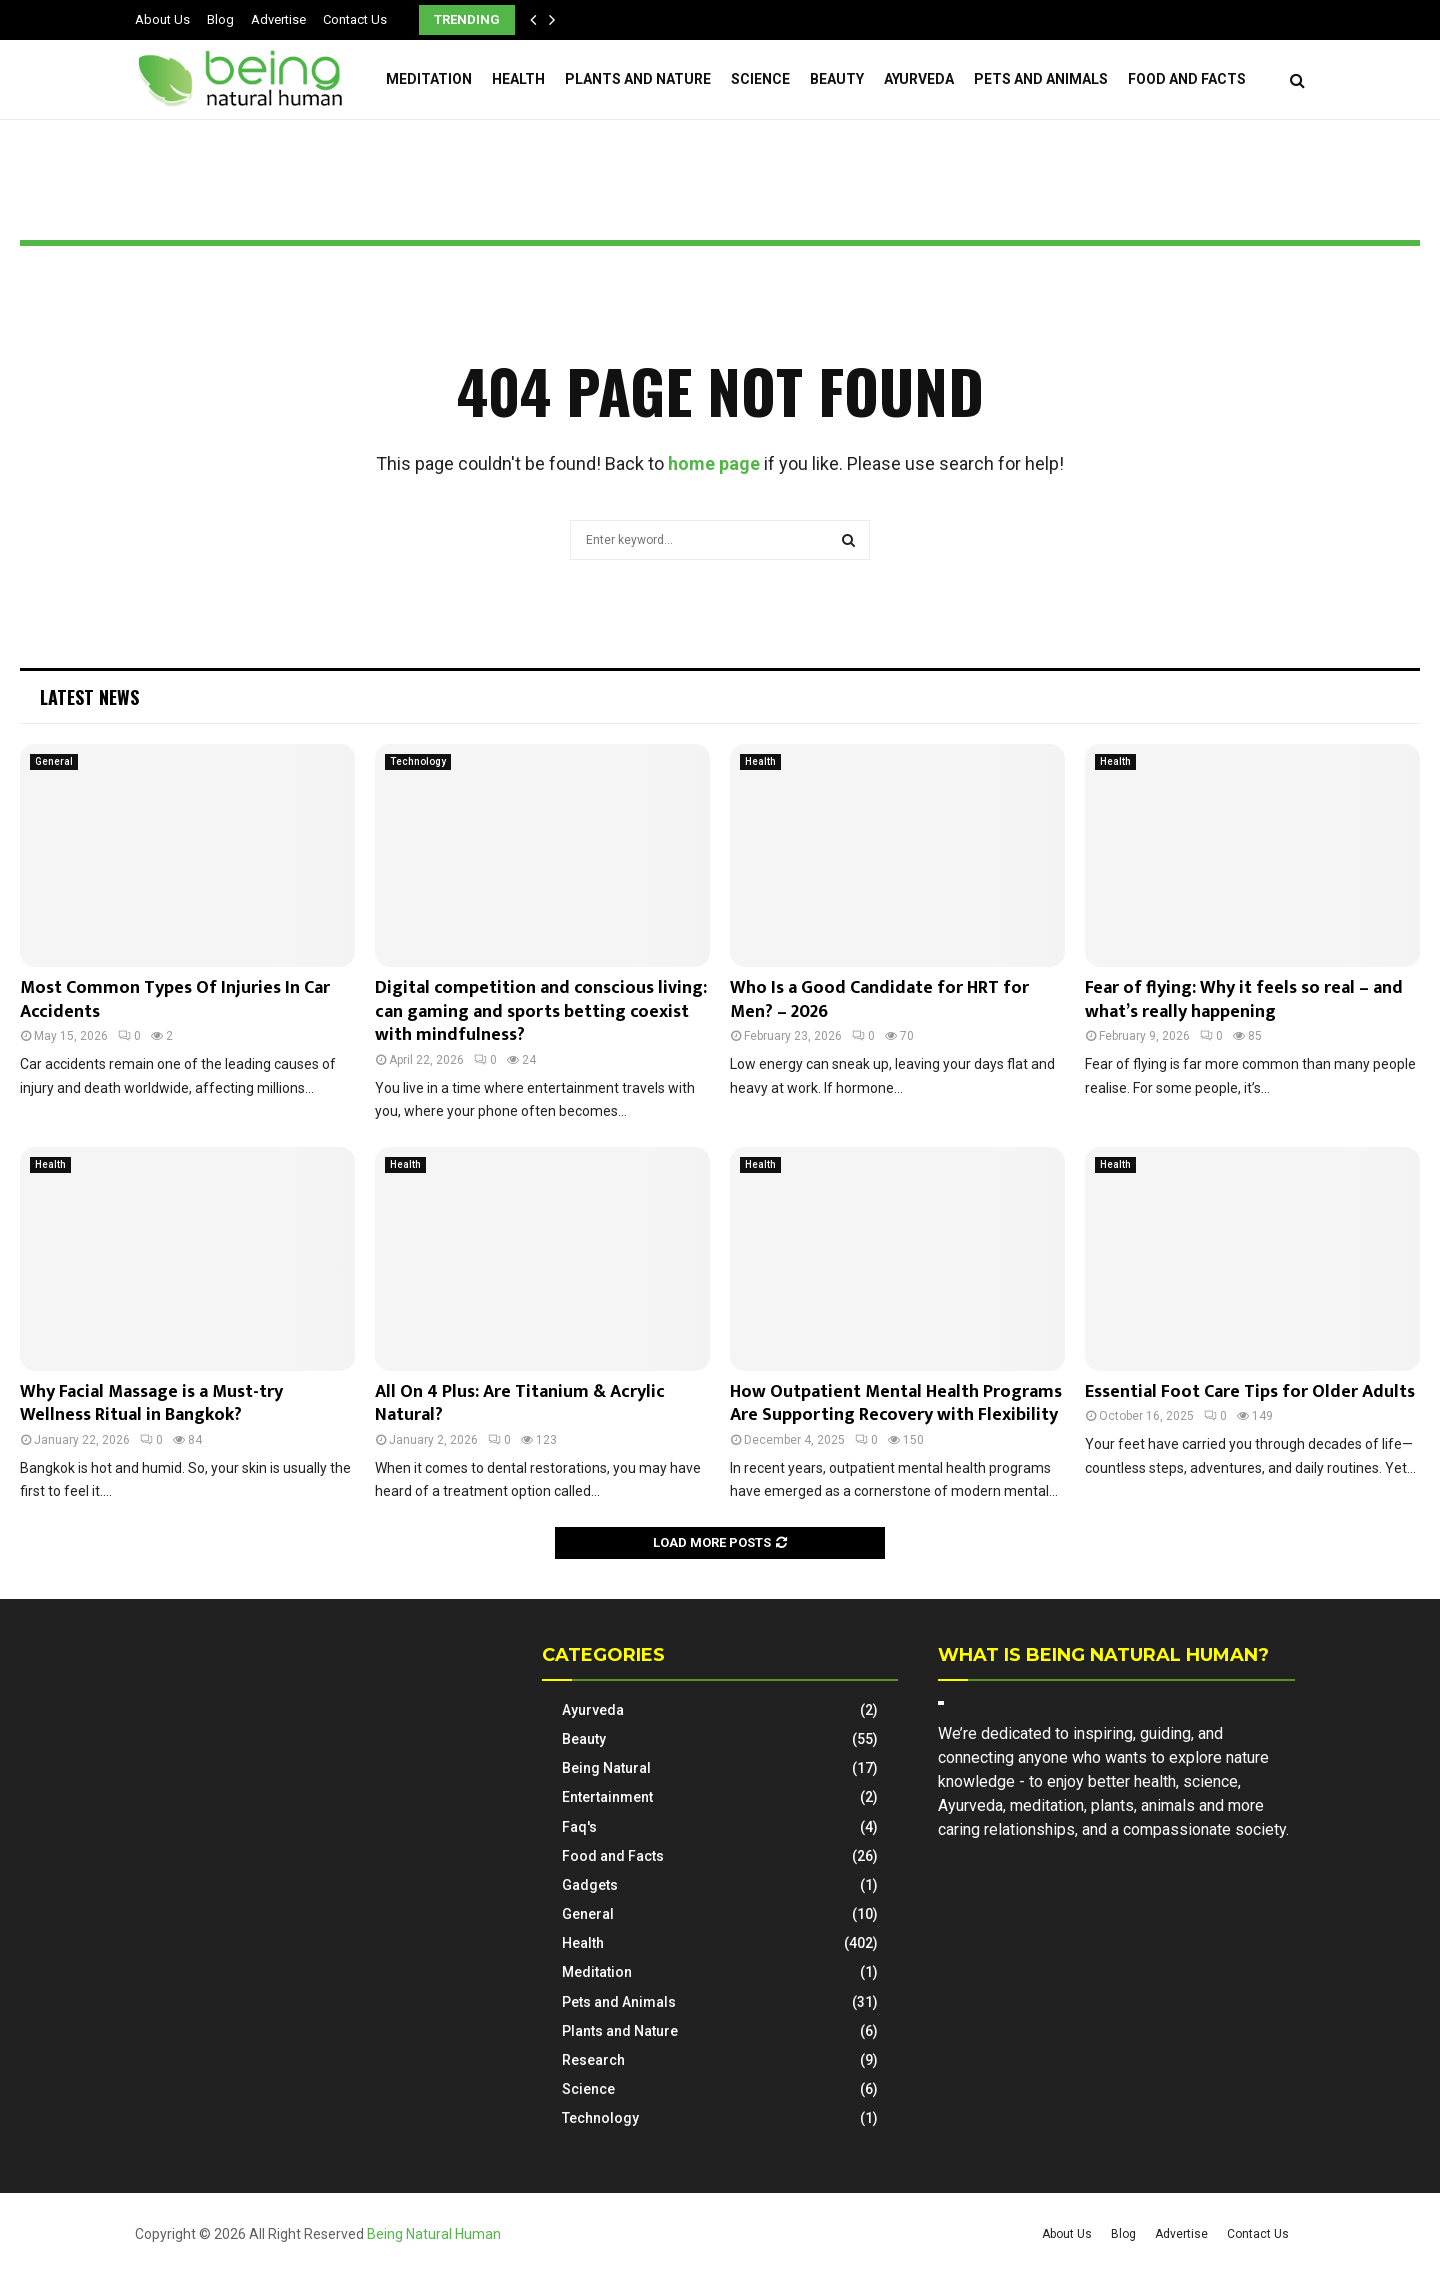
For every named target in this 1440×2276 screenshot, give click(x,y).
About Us (162, 19)
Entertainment (607, 1797)
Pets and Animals (1041, 79)
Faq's (579, 1827)
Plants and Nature (638, 79)
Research (593, 2060)
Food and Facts (1187, 79)
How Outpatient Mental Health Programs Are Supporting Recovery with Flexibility (896, 1403)
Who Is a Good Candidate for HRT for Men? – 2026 (879, 999)
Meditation (429, 79)
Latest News (89, 697)
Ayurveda (919, 79)
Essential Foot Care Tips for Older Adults (1250, 1392)
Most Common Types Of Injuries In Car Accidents (175, 999)
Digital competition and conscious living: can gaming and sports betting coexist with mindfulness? (541, 1011)
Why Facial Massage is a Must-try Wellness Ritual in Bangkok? (151, 1403)
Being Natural (606, 1768)
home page (714, 463)
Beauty (837, 79)
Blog (220, 19)
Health (518, 79)
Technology (418, 761)
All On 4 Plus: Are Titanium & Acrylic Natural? (520, 1403)
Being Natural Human (434, 2234)
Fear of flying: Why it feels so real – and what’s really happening (1244, 999)
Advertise (278, 19)
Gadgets (590, 1885)
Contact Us (355, 19)
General (54, 761)
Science (760, 79)
